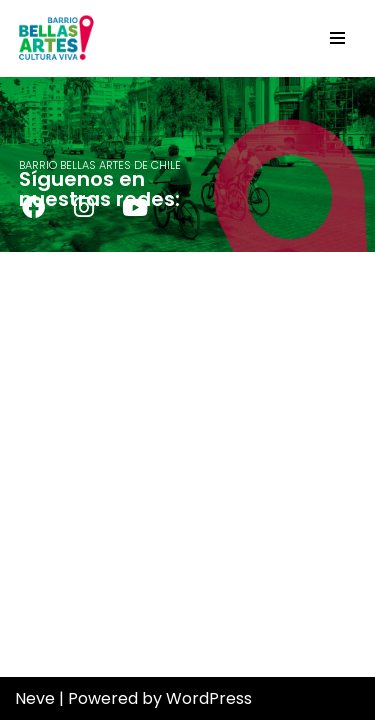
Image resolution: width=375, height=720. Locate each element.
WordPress (209, 698)
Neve (35, 698)
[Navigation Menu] (337, 38)
